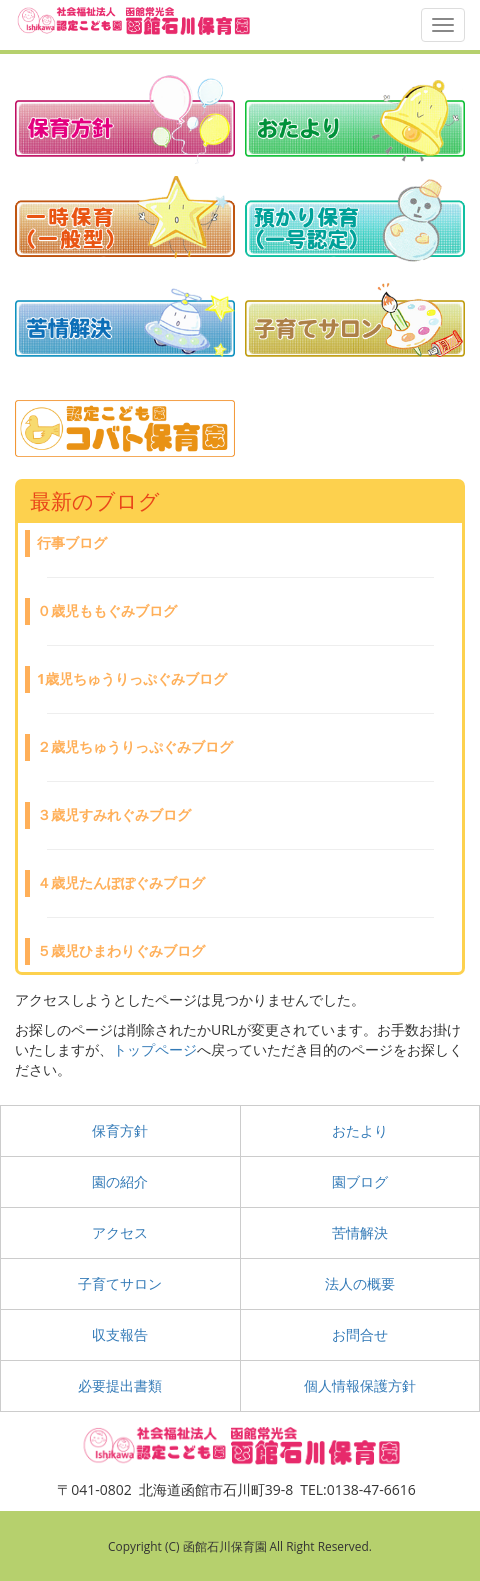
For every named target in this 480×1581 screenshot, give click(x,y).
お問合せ (360, 1334)
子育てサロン (120, 1283)
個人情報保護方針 (360, 1385)
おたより (360, 1130)
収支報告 (120, 1334)
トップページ (155, 1049)
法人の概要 (360, 1283)
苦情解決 (360, 1232)
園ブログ (360, 1181)
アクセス (120, 1232)
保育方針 (120, 1130)
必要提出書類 (120, 1385)
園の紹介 (120, 1181)
